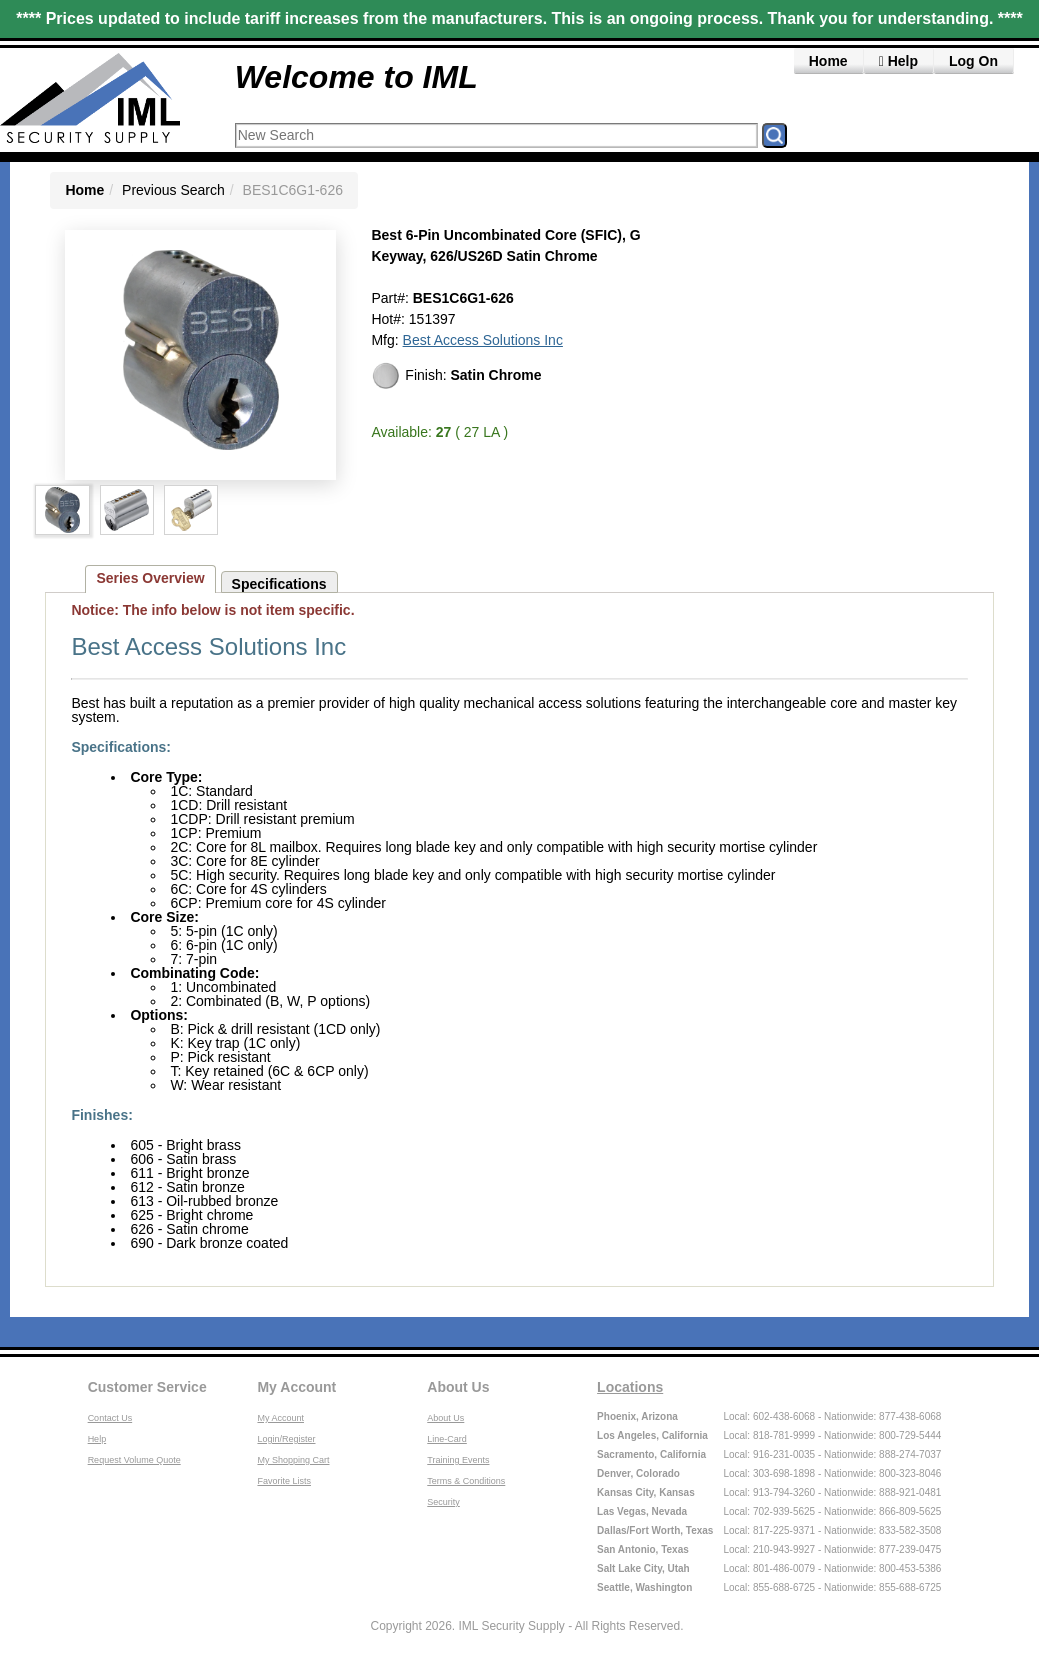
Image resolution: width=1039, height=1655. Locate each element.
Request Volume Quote (134, 1460)
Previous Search (173, 190)
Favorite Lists (284, 1481)
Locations (630, 1387)
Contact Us (110, 1418)
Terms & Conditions (466, 1481)
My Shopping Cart (293, 1460)
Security (443, 1502)
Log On (973, 61)
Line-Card (447, 1439)
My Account (296, 1387)
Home (828, 61)
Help (898, 61)
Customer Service (147, 1387)
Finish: (456, 376)
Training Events (458, 1460)
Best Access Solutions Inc (483, 340)
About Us (458, 1387)
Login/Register (286, 1439)
